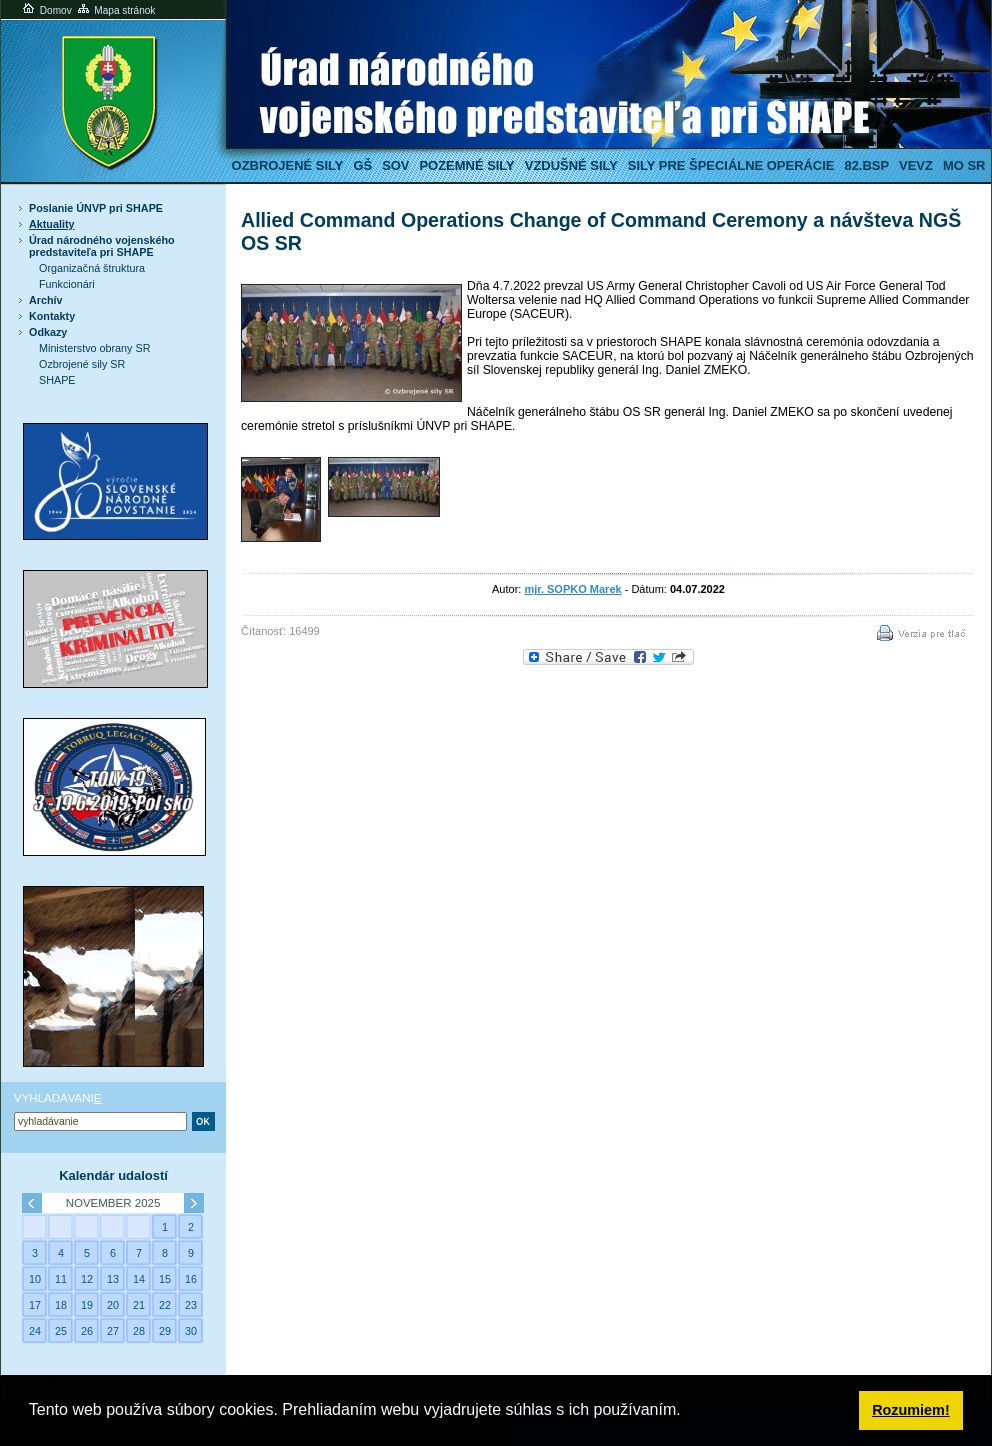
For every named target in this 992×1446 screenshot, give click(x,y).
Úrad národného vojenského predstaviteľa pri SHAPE (102, 246)
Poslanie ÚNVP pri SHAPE (96, 208)
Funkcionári (67, 284)
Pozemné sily (466, 165)
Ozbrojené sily (288, 165)
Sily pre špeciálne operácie (731, 165)
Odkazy (48, 332)
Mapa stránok (115, 10)
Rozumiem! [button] (911, 1410)
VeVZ (916, 165)
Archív (46, 300)
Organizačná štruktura (92, 268)
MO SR (964, 165)
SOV (395, 165)
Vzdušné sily (571, 165)
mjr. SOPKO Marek (572, 589)
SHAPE (57, 380)
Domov (46, 10)
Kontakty (52, 316)
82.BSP (866, 165)
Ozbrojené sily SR (82, 364)
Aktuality (52, 224)
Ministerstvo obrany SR (94, 348)
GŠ (362, 165)
